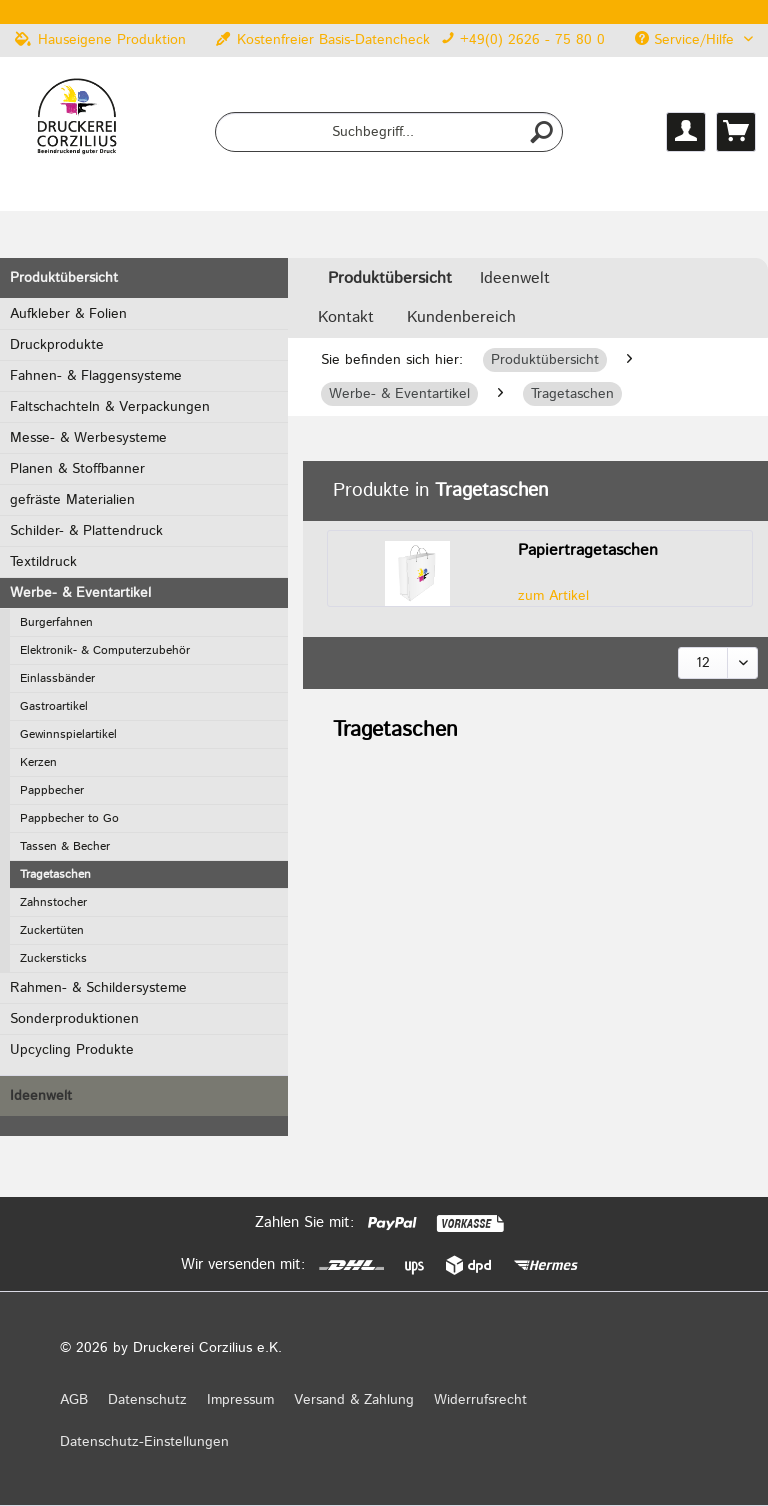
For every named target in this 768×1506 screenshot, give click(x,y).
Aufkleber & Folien (68, 314)
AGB (74, 1400)
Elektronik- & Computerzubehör (105, 650)
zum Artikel (553, 596)
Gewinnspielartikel (68, 734)
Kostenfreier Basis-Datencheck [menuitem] (323, 40)
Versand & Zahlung (354, 1400)
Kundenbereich (461, 317)
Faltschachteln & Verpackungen (110, 407)
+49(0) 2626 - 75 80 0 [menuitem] (523, 40)
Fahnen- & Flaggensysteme (96, 376)
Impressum (240, 1400)
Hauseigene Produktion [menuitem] (100, 40)
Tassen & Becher (65, 846)
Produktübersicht (64, 278)
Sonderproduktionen (74, 1019)
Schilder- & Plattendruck (86, 531)
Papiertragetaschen (588, 551)
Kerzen (38, 762)
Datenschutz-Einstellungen (144, 1442)
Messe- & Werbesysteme (88, 438)
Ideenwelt (41, 1096)
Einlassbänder (57, 678)
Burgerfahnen (56, 622)
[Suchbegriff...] (389, 132)
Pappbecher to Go (69, 818)
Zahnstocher (53, 902)
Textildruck (43, 562)
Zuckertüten (52, 930)
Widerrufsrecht (480, 1400)
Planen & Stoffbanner (77, 469)
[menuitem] (389, 132)
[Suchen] (542, 132)
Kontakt (346, 317)
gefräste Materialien (72, 500)
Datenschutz (147, 1400)
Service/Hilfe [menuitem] (687, 40)
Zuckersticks (53, 958)
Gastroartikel (54, 706)
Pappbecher (52, 790)
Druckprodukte (57, 345)
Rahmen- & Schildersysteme (98, 988)
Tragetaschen (55, 874)
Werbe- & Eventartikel (80, 593)
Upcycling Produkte (72, 1050)
